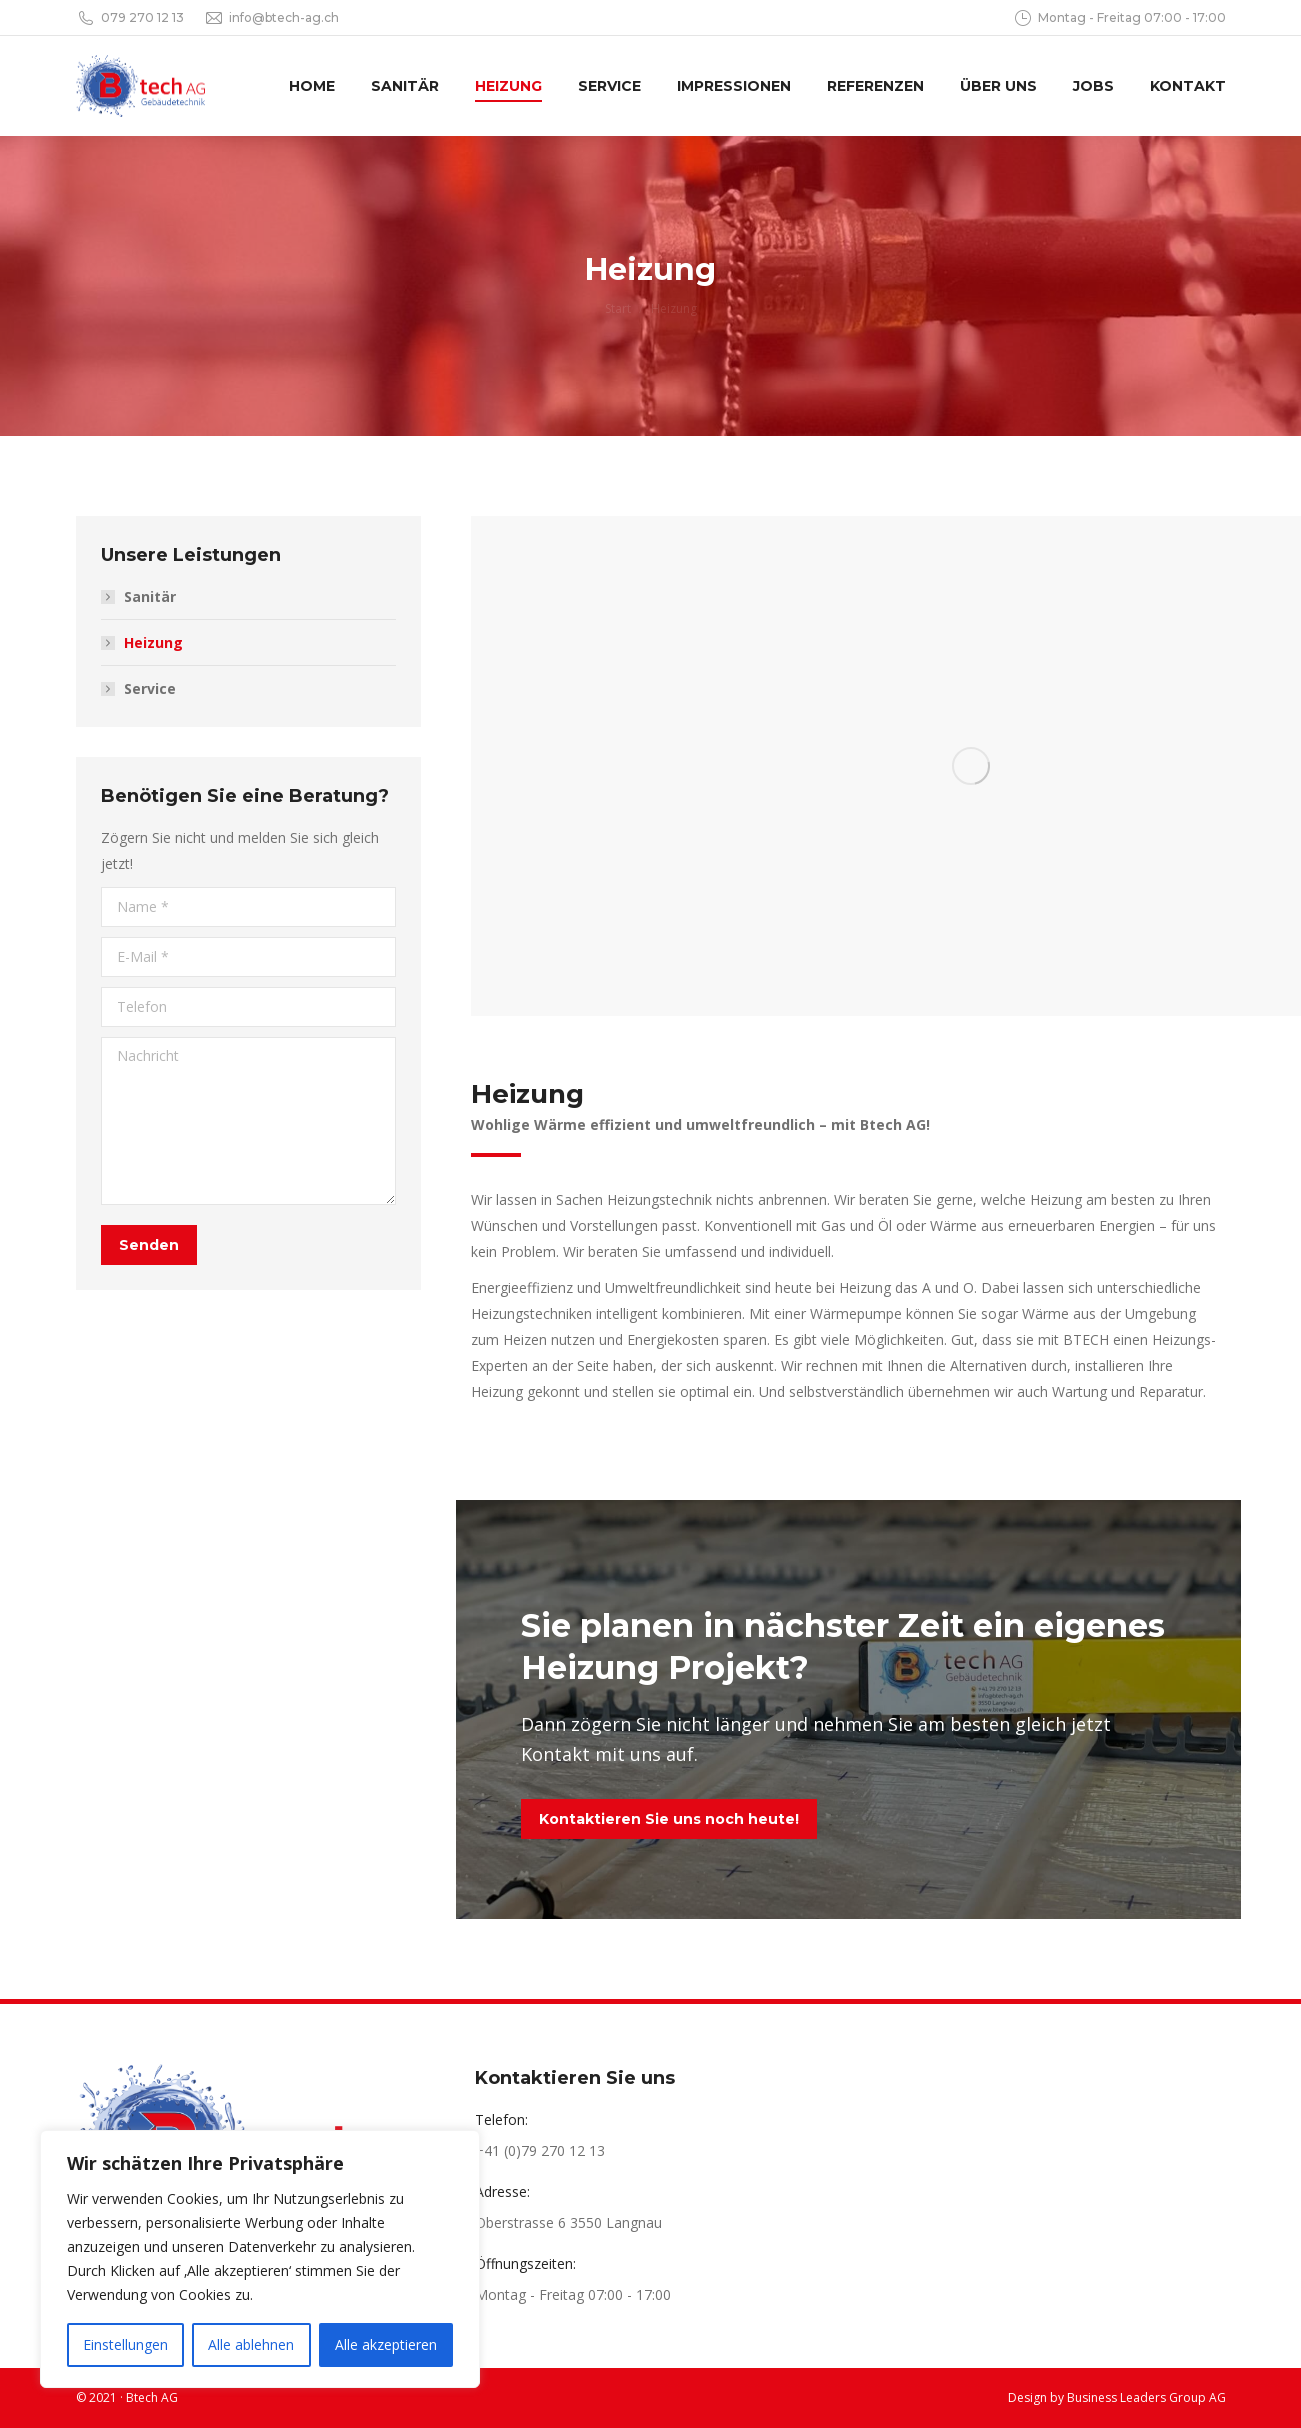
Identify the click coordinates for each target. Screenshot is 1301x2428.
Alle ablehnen (251, 2344)
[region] (260, 2259)
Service (150, 688)
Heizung (153, 642)
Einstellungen (125, 2344)
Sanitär (150, 596)
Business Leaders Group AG (1146, 2397)
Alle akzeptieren (386, 2344)
